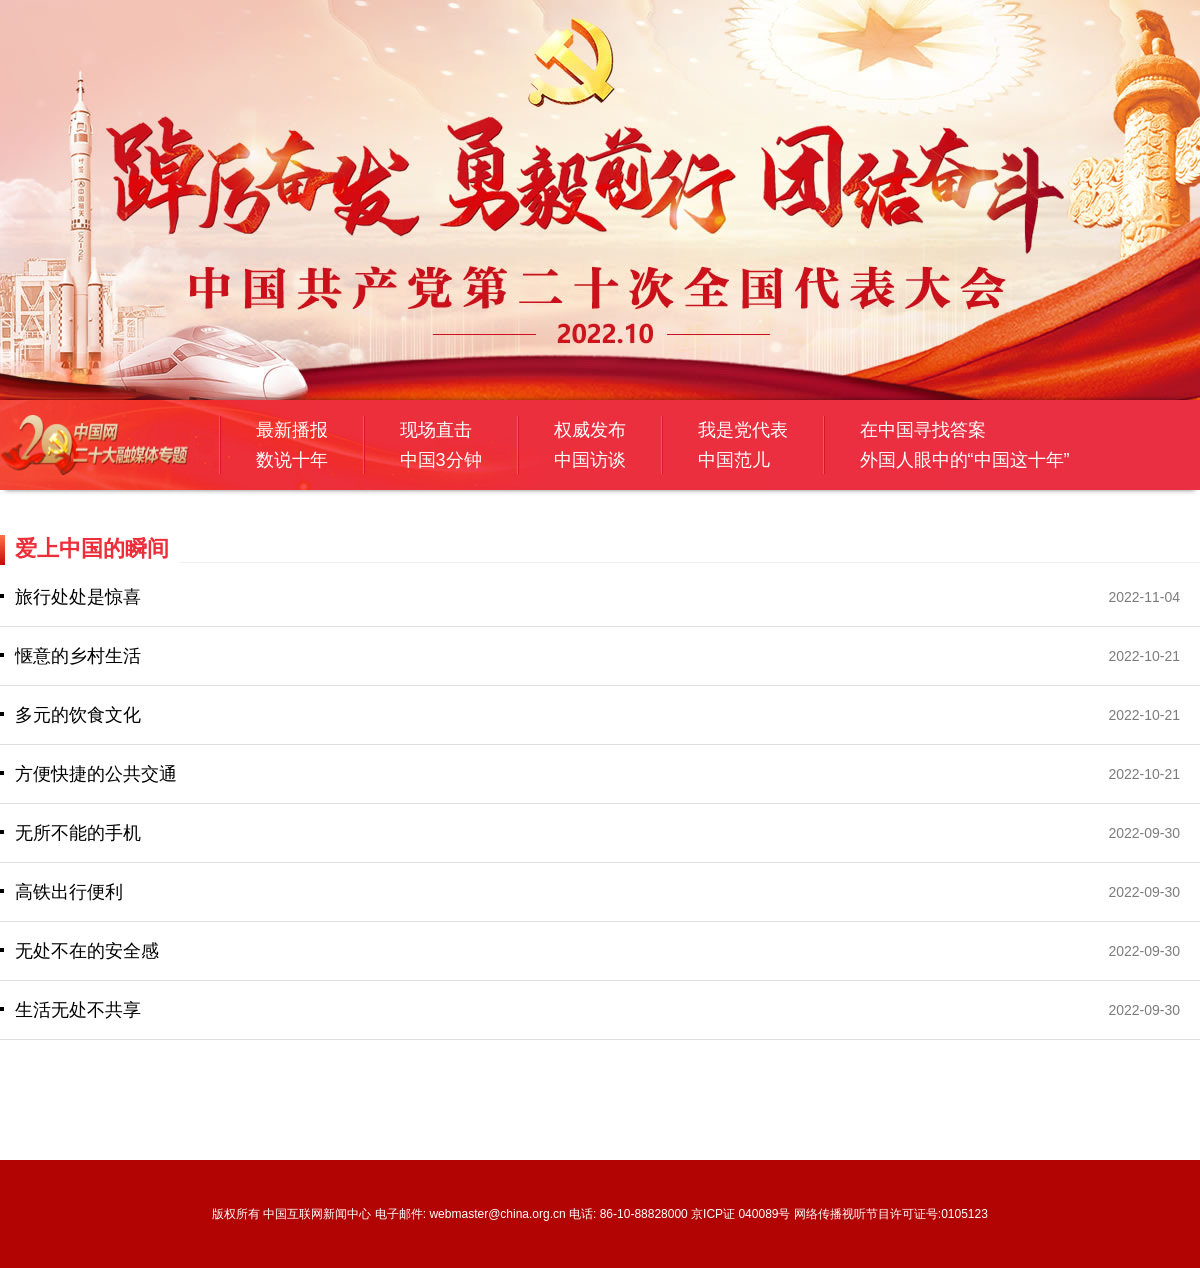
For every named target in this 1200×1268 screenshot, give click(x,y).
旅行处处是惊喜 (78, 597)
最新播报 (292, 430)
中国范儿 (734, 460)
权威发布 (590, 430)
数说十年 (292, 460)
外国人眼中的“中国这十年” (965, 460)
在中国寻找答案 (923, 430)
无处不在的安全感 (87, 951)
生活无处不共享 (78, 1010)
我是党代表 (743, 430)
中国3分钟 (441, 460)
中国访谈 (590, 460)
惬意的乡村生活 (78, 656)
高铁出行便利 (69, 892)
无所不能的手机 (78, 833)
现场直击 (436, 430)
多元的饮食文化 (78, 715)
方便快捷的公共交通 (96, 774)
